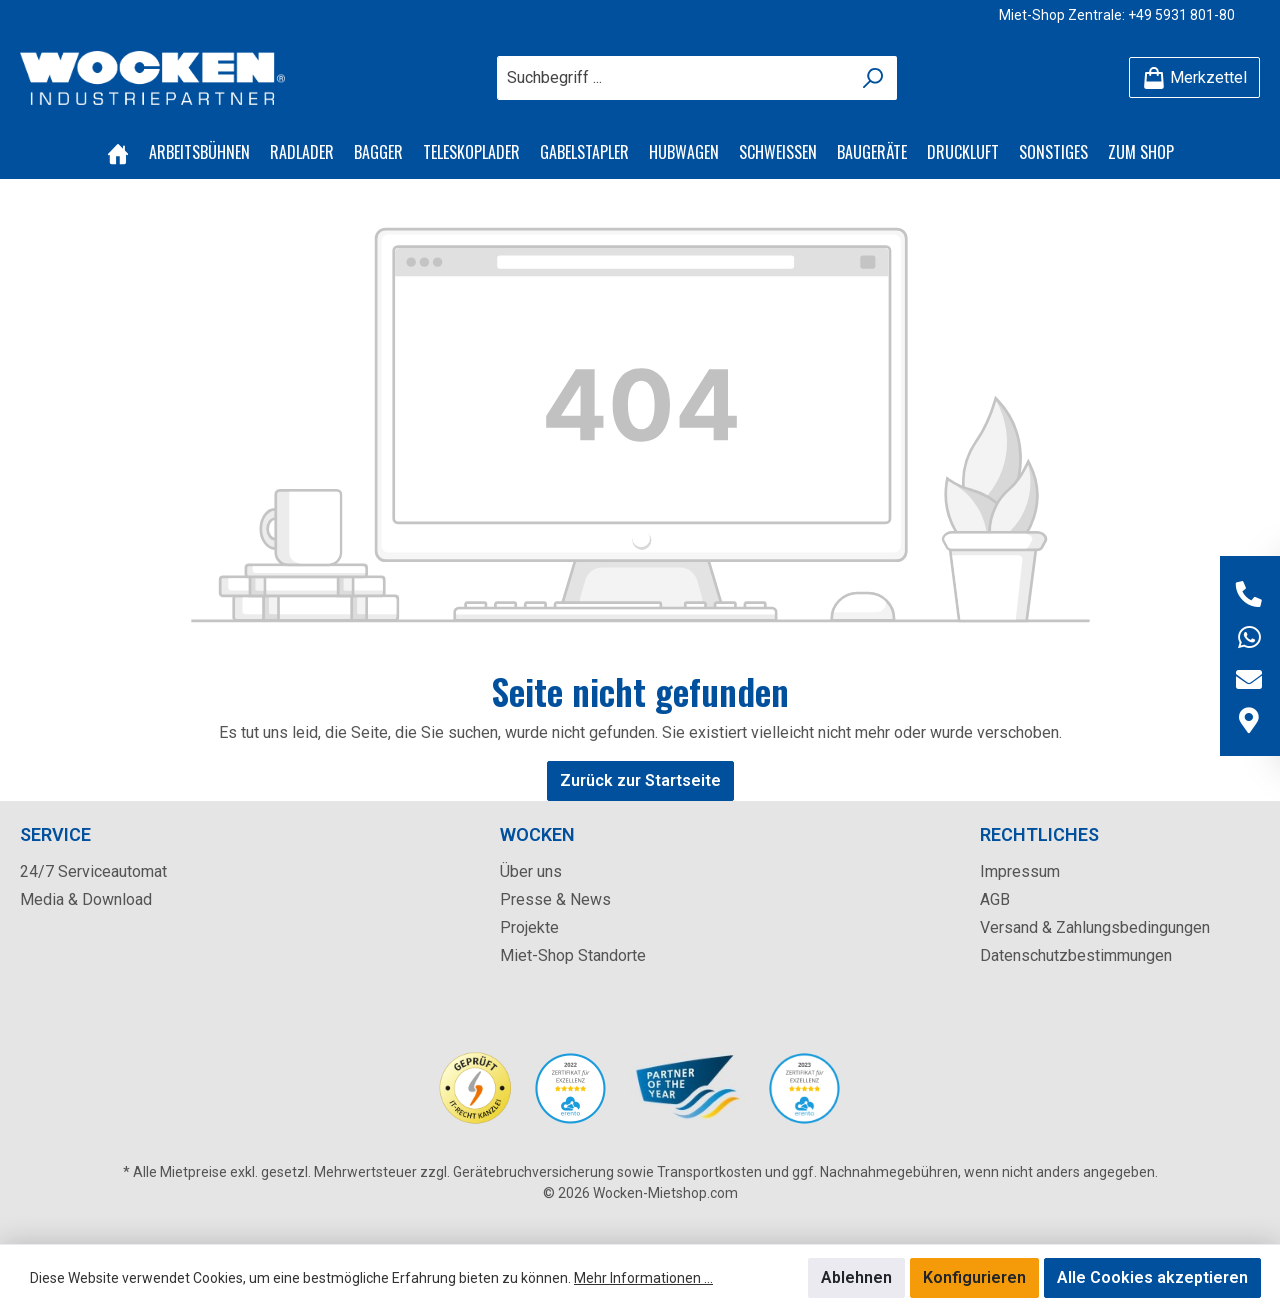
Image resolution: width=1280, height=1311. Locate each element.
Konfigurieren (974, 1277)
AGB (995, 899)
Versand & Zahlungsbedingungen (1095, 927)
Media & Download (86, 899)
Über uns (531, 871)
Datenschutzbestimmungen (1076, 955)
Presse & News (555, 899)
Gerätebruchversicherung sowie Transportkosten (607, 1172)
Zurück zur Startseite (640, 780)
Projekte (529, 927)
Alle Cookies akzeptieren (1152, 1277)
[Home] (118, 152)
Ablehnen (856, 1277)
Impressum (1020, 871)
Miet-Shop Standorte (573, 955)
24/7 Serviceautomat (93, 871)
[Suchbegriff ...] (674, 78)
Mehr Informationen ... (643, 1278)
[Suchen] (873, 78)
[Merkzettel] (1194, 77)
